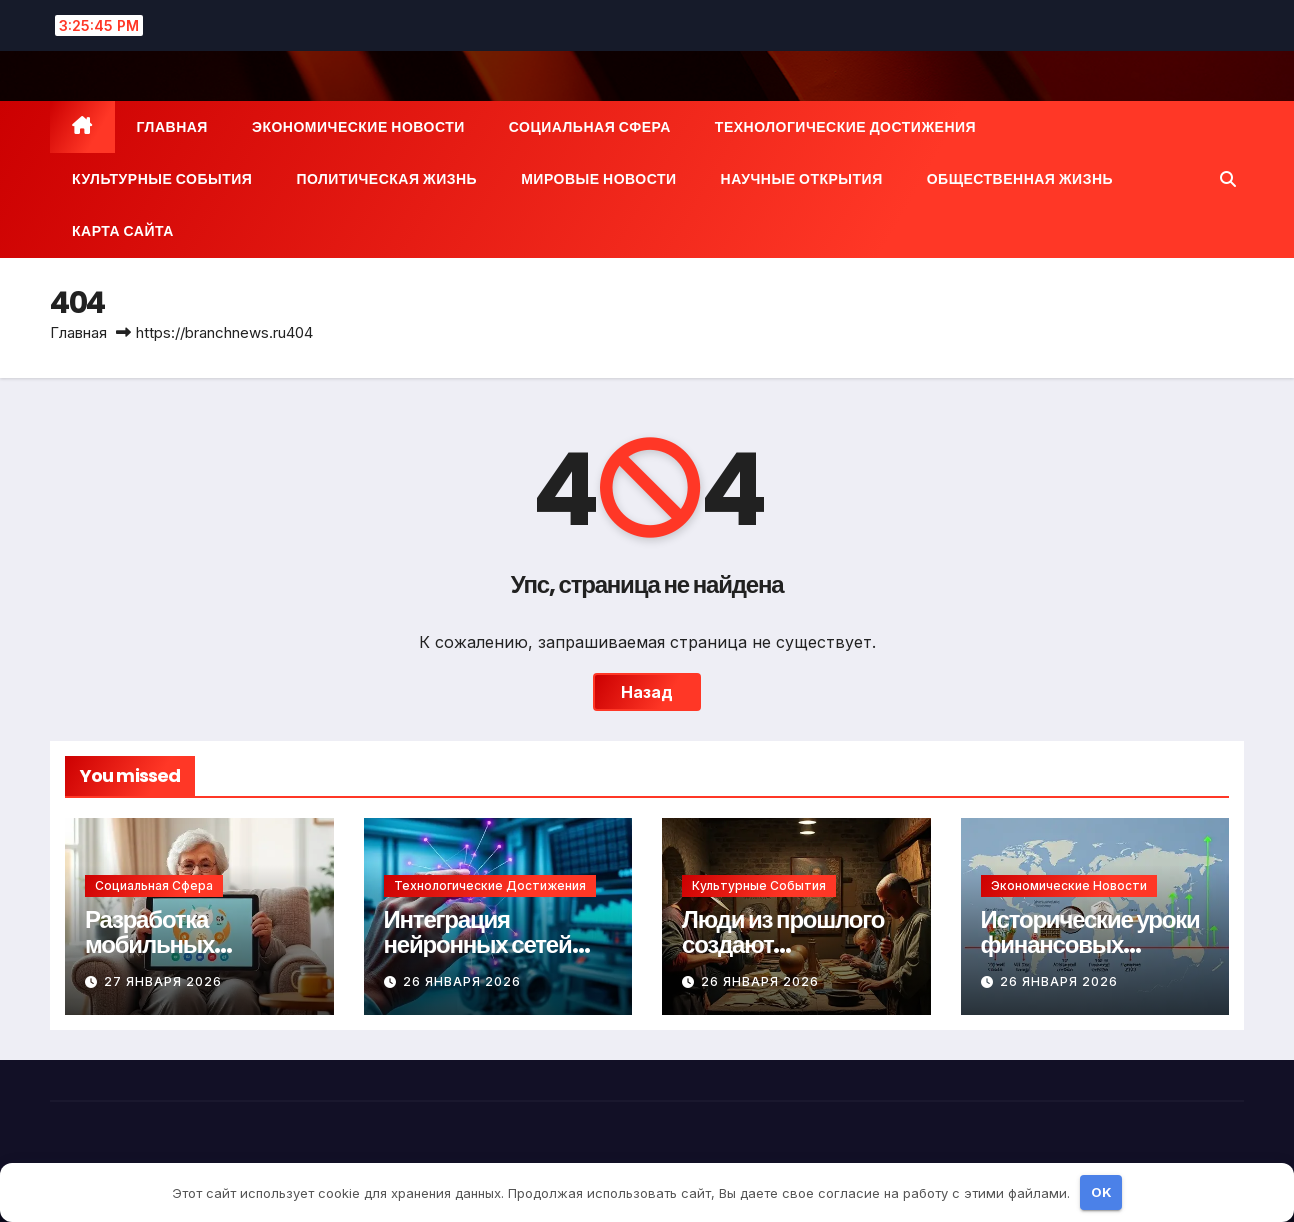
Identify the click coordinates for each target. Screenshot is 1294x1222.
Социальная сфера (590, 127)
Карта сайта (123, 231)
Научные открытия (802, 179)
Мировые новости (598, 179)
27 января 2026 (163, 981)
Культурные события (162, 179)
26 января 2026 (462, 981)
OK (1101, 1192)
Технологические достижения (845, 127)
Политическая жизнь (386, 179)
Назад (647, 692)
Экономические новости (358, 127)
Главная (172, 127)
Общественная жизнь (1020, 179)
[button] (1228, 179)
